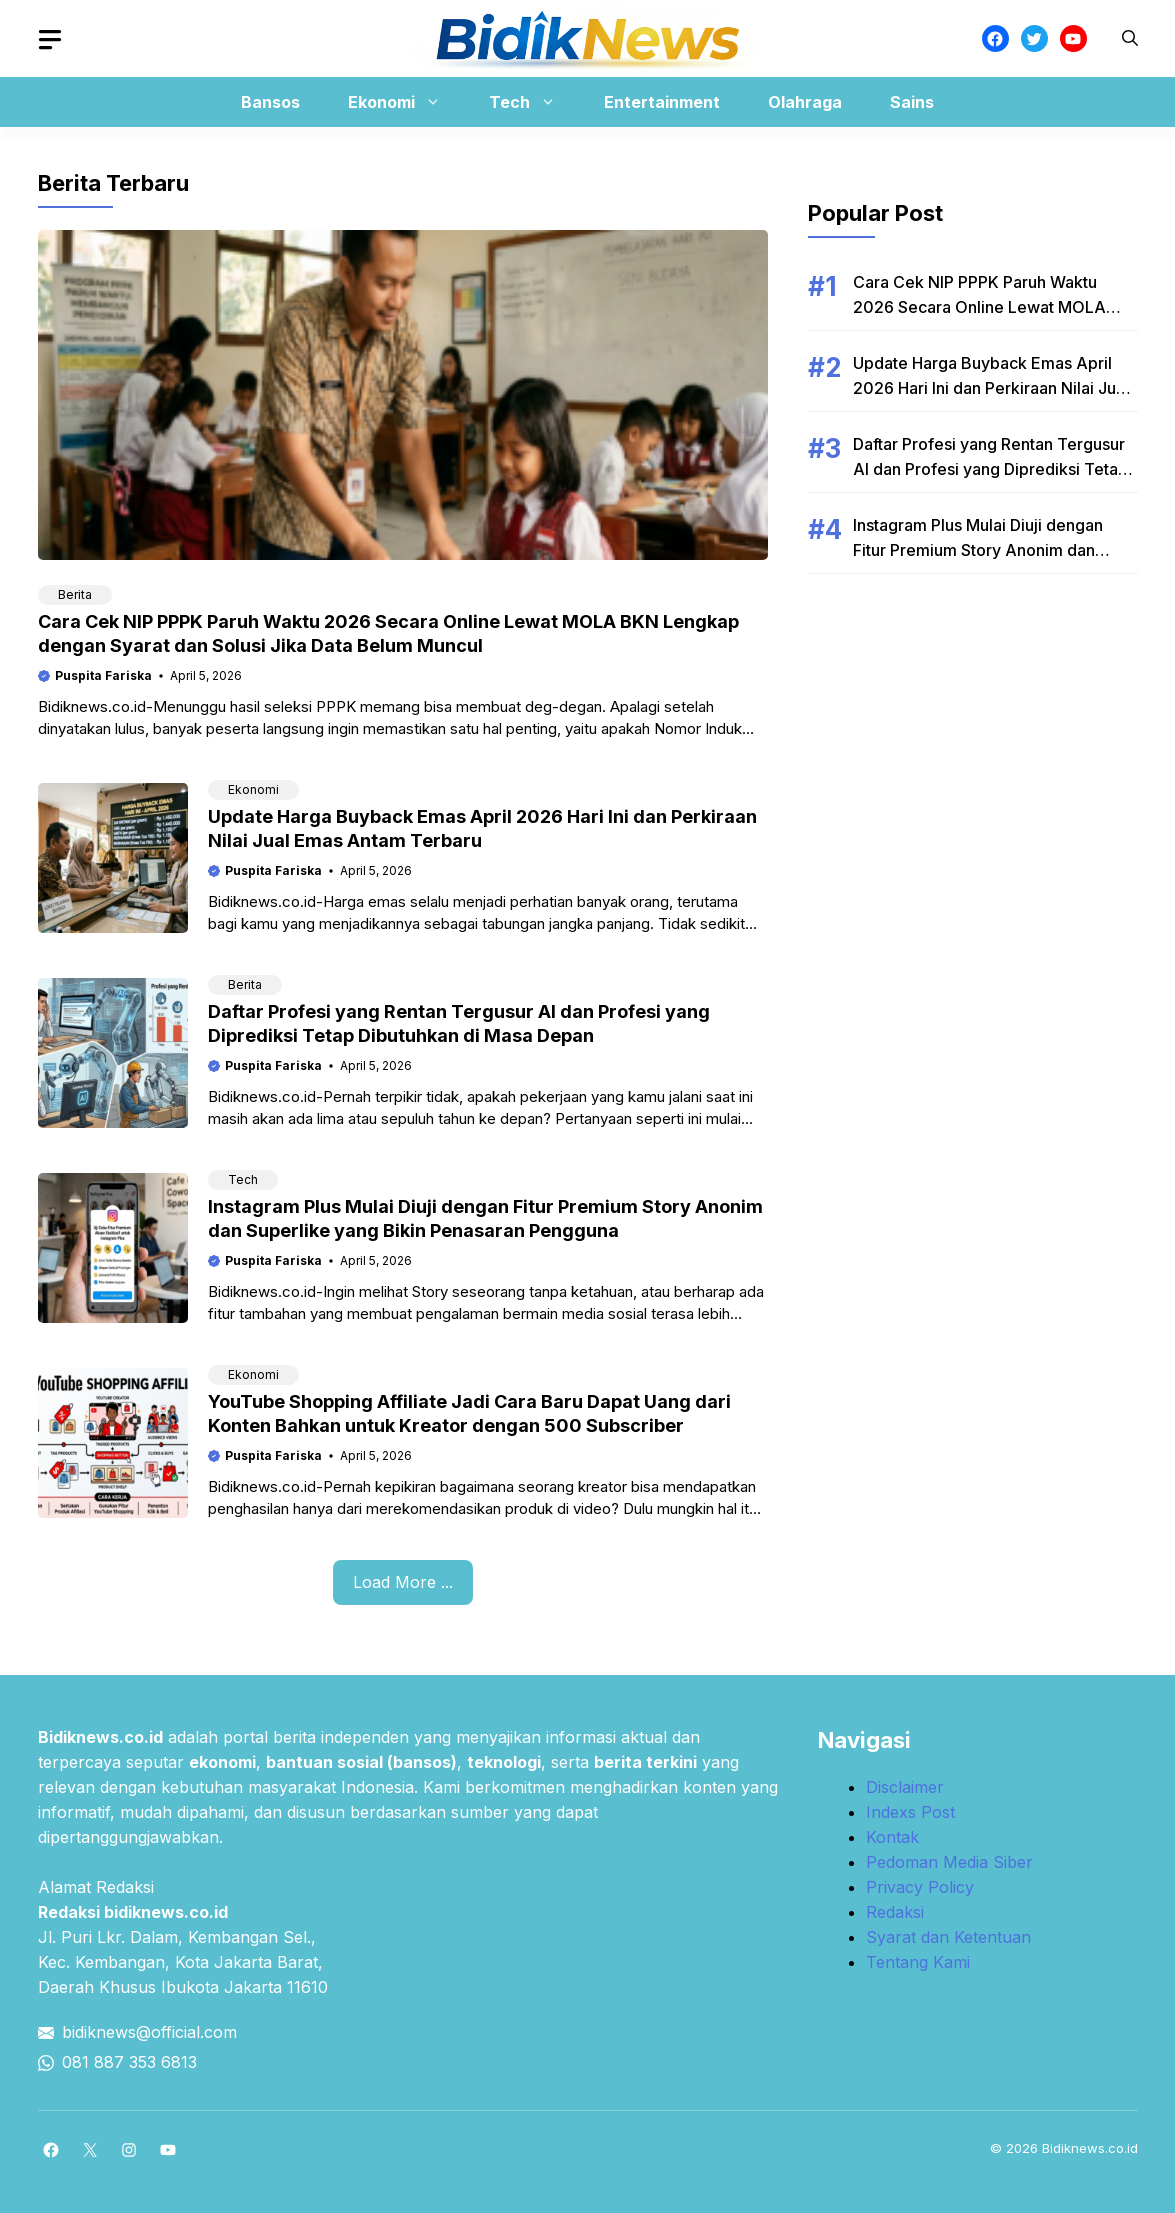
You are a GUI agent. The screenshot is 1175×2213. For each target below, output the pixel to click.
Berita (75, 594)
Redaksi (895, 1912)
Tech (532, 102)
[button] (1130, 38)
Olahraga (805, 102)
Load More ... (403, 1582)
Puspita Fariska (103, 675)
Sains (912, 102)
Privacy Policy (920, 1887)
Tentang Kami (918, 1962)
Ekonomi (404, 102)
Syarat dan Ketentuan (948, 1937)
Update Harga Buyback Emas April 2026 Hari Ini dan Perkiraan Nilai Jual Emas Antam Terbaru (991, 388)
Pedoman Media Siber (949, 1862)
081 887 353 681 (125, 2062)
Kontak (892, 1837)
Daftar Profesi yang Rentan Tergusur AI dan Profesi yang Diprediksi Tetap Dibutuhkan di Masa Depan (990, 469)
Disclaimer (905, 1787)
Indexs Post (910, 1812)
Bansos (270, 102)
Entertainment (662, 102)
